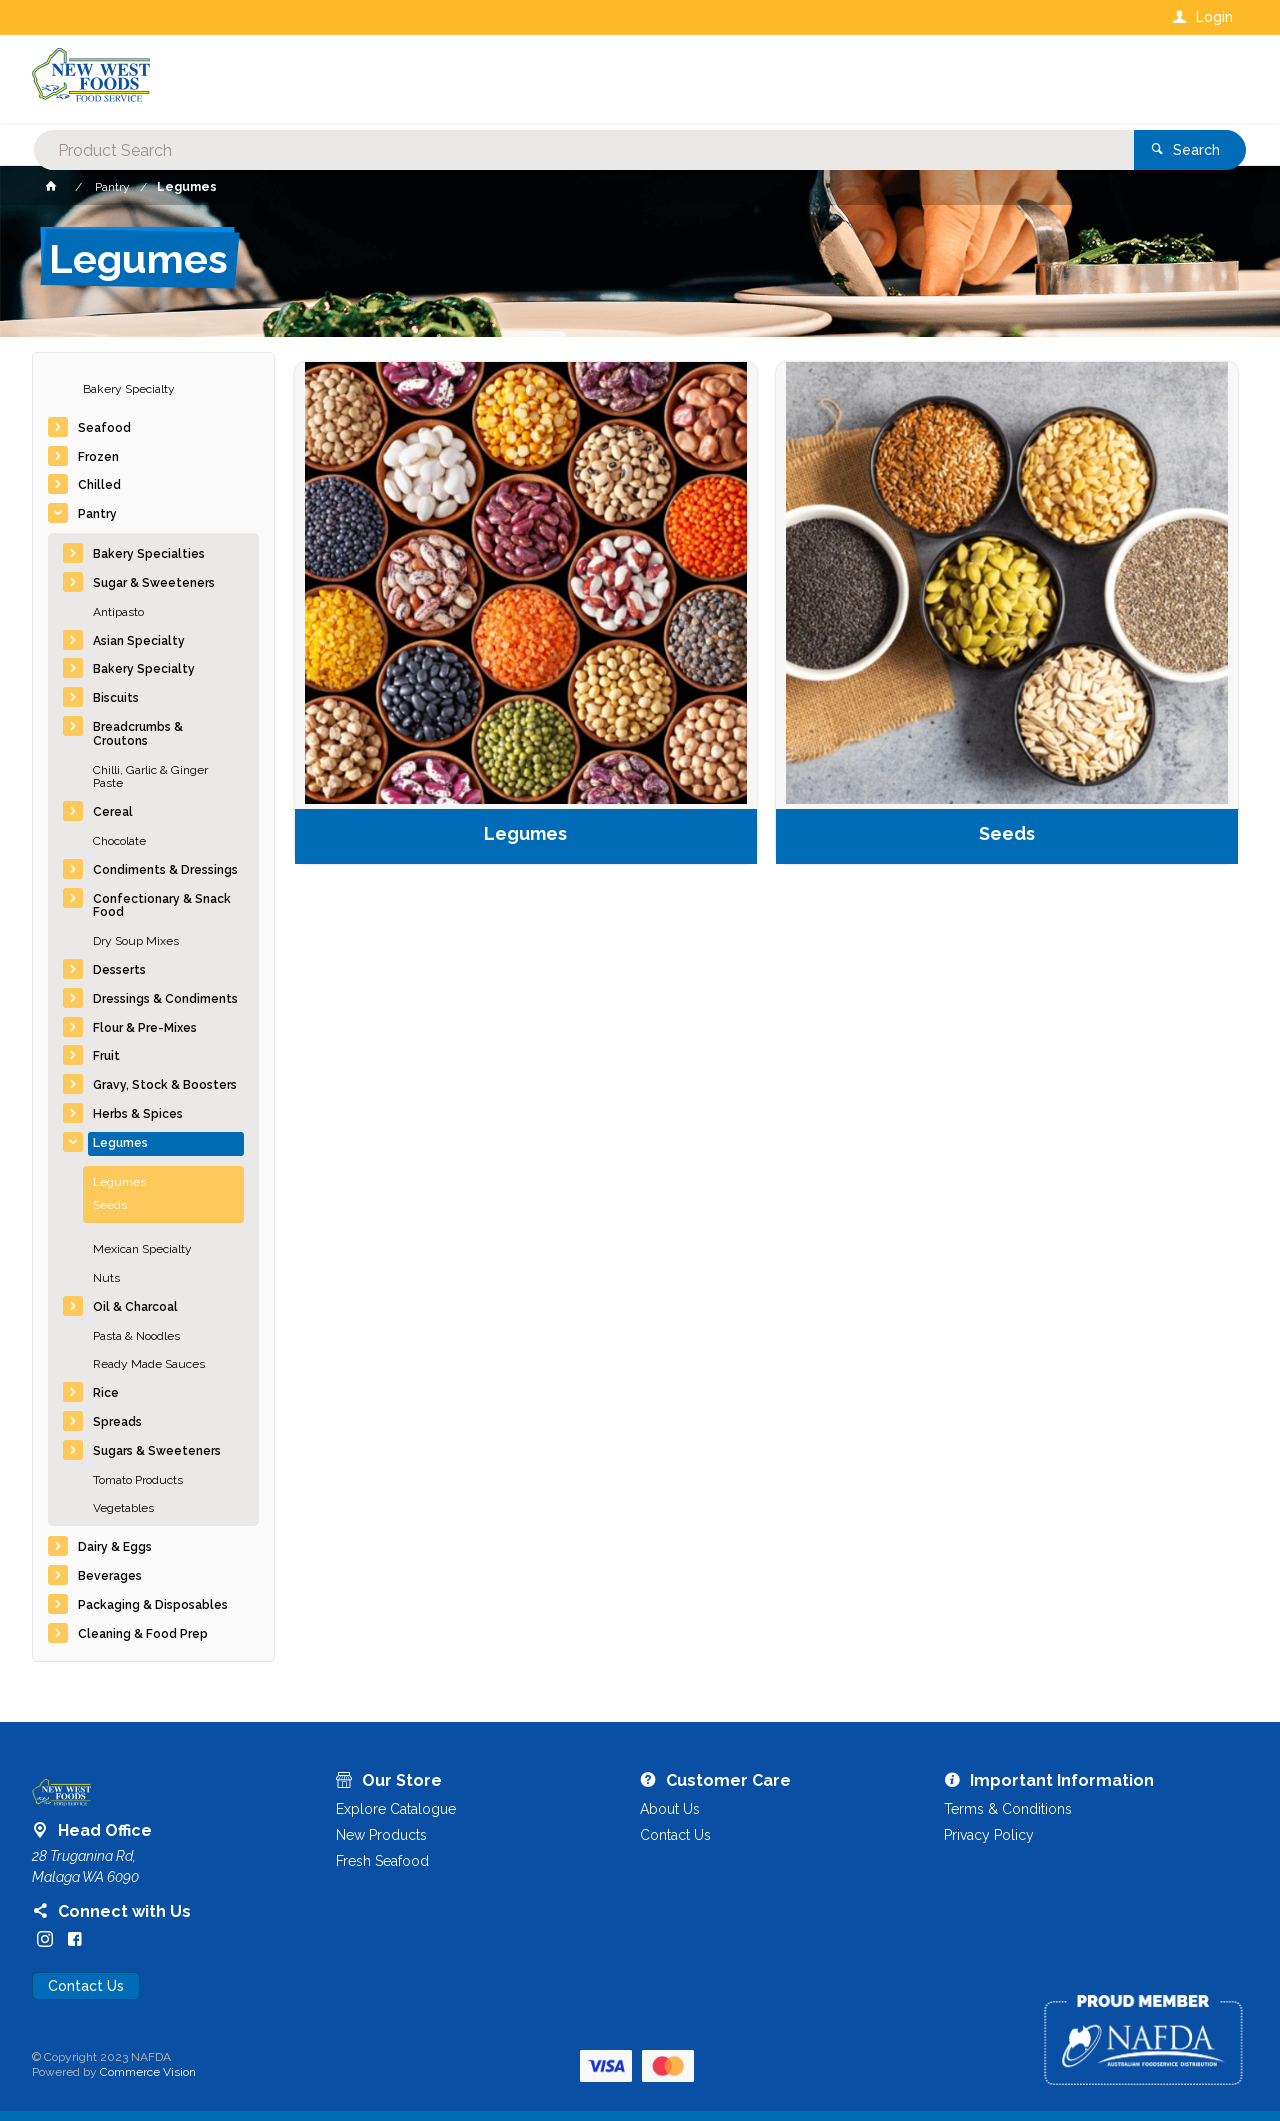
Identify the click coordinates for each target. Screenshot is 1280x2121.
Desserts (119, 970)
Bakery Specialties (149, 554)
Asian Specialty (139, 641)
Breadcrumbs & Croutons (138, 734)
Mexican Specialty (142, 1249)
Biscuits (116, 698)
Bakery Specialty (129, 389)
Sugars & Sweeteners (157, 1451)
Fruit (106, 1056)
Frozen (98, 457)
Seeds (110, 1205)
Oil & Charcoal (135, 1307)
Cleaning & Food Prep (143, 1634)
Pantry (97, 514)
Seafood (104, 428)
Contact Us (86, 1986)
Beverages (110, 1576)
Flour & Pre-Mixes (145, 1028)
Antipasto (118, 612)
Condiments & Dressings (165, 870)
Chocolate (119, 841)
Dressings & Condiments (165, 999)
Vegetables (123, 1508)
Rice (106, 1393)
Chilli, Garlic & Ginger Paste (150, 777)
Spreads (117, 1422)
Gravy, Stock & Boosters (165, 1085)
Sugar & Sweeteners (154, 583)
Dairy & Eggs (115, 1547)
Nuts (106, 1278)
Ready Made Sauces (149, 1364)
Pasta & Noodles (136, 1336)
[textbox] (559, 80)
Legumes (120, 1143)
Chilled (99, 485)
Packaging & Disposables (153, 1605)
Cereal (113, 812)
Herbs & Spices (138, 1114)
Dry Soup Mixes (136, 941)
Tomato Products (138, 1480)
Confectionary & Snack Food (162, 906)
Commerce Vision (148, 2072)
